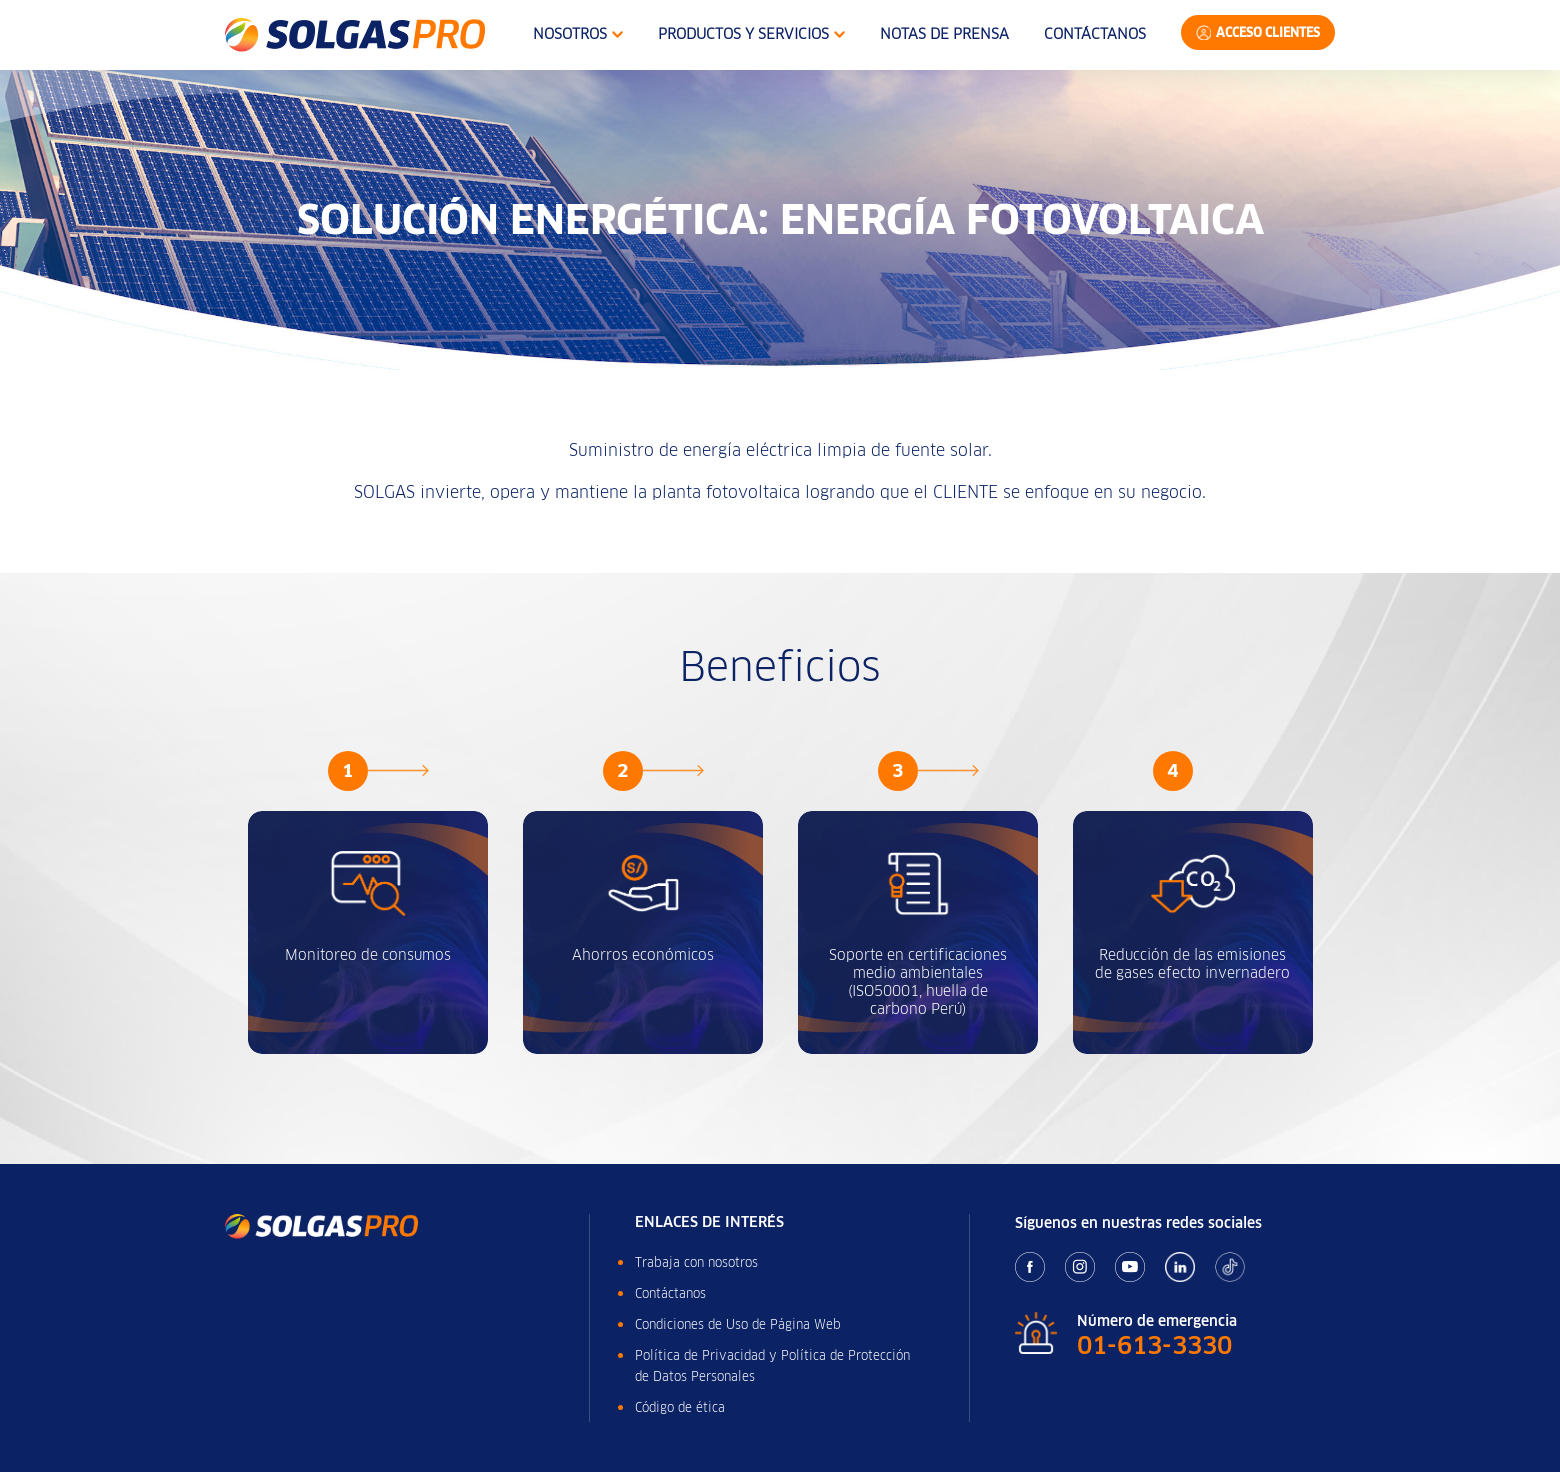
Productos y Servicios (751, 34)
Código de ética (680, 1407)
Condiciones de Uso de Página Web (738, 1324)
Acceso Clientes (1268, 32)
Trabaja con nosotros (696, 1262)
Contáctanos (1095, 34)
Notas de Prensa (944, 34)
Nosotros (578, 34)
